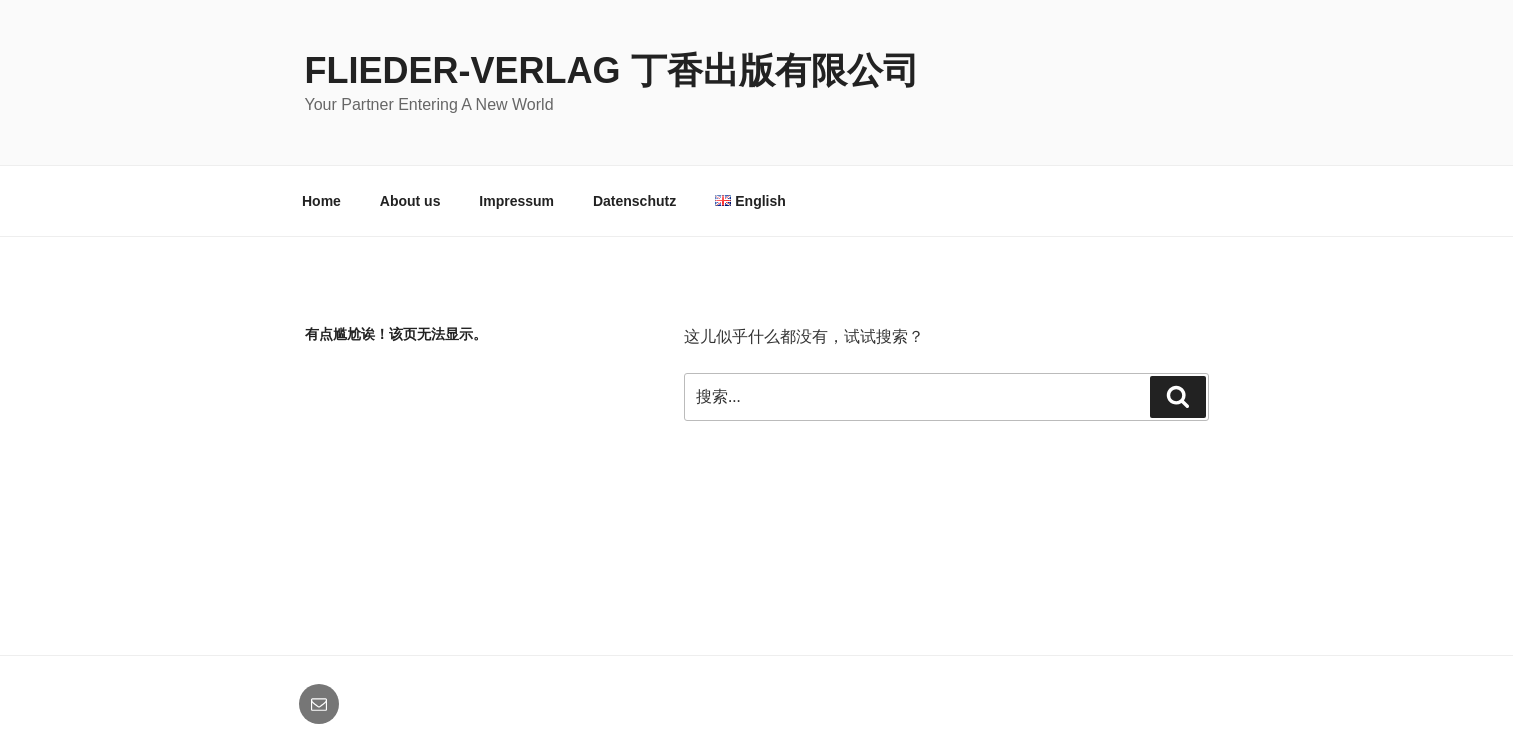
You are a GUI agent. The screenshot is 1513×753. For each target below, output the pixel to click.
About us (410, 201)
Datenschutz (634, 201)
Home (321, 201)
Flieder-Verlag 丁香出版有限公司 (612, 70)
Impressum (516, 201)
